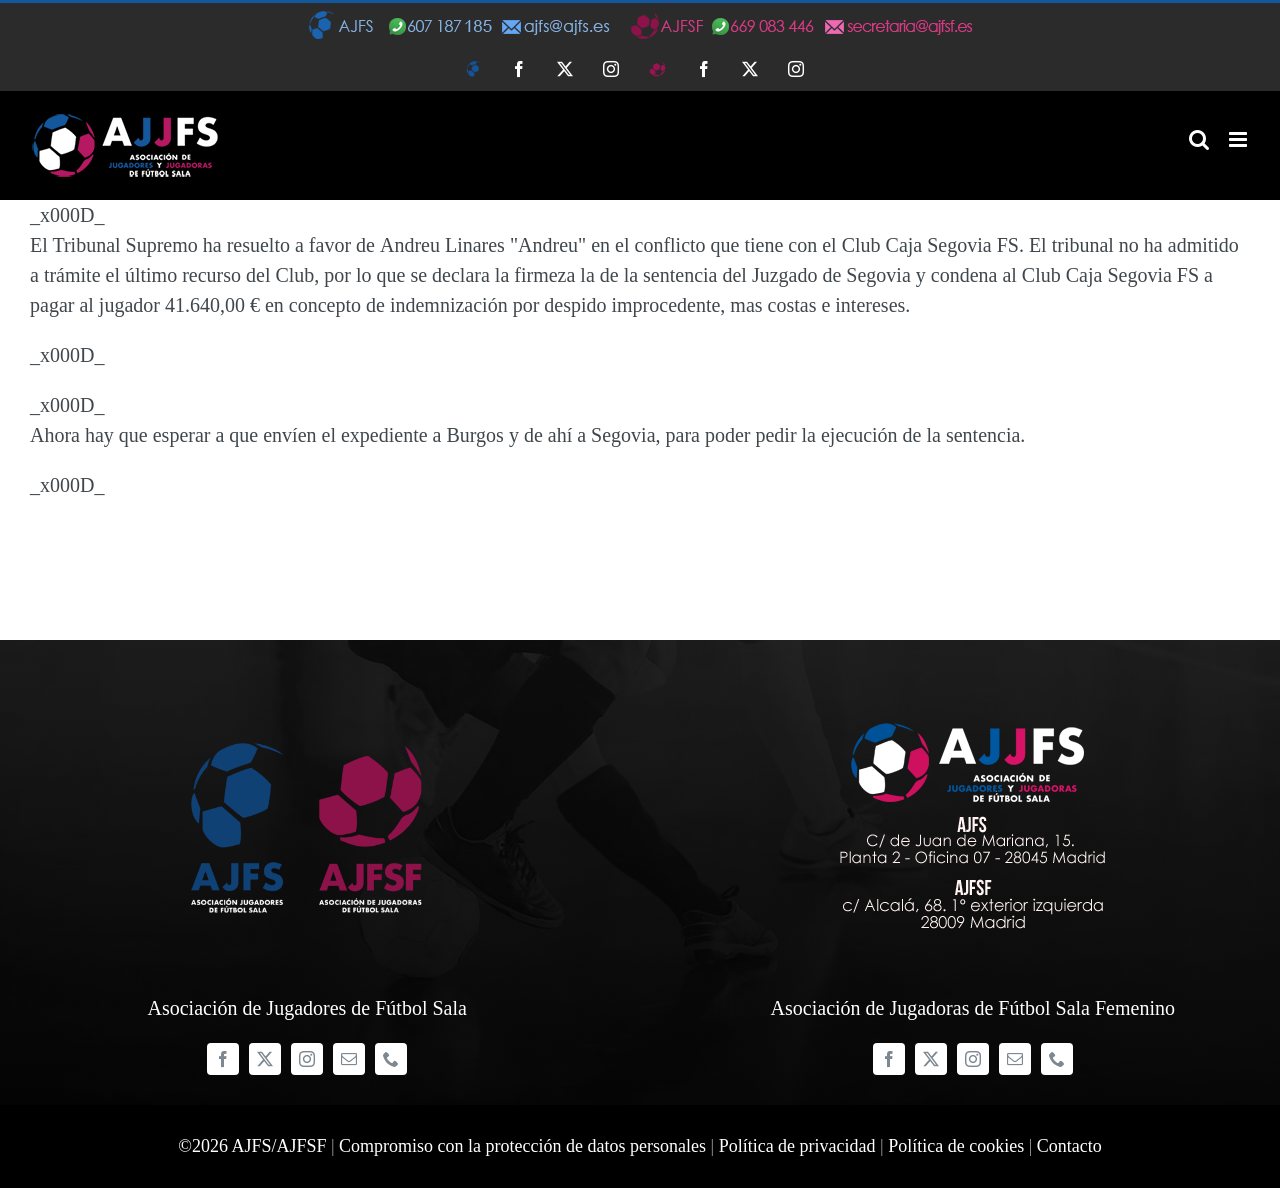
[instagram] (307, 1059)
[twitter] (265, 1059)
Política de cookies (956, 1146)
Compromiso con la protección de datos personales (522, 1146)
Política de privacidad (797, 1146)
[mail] (349, 1059)
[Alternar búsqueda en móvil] (1199, 139)
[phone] (391, 1059)
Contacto (1069, 1146)
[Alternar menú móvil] (1239, 139)
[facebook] (223, 1059)
